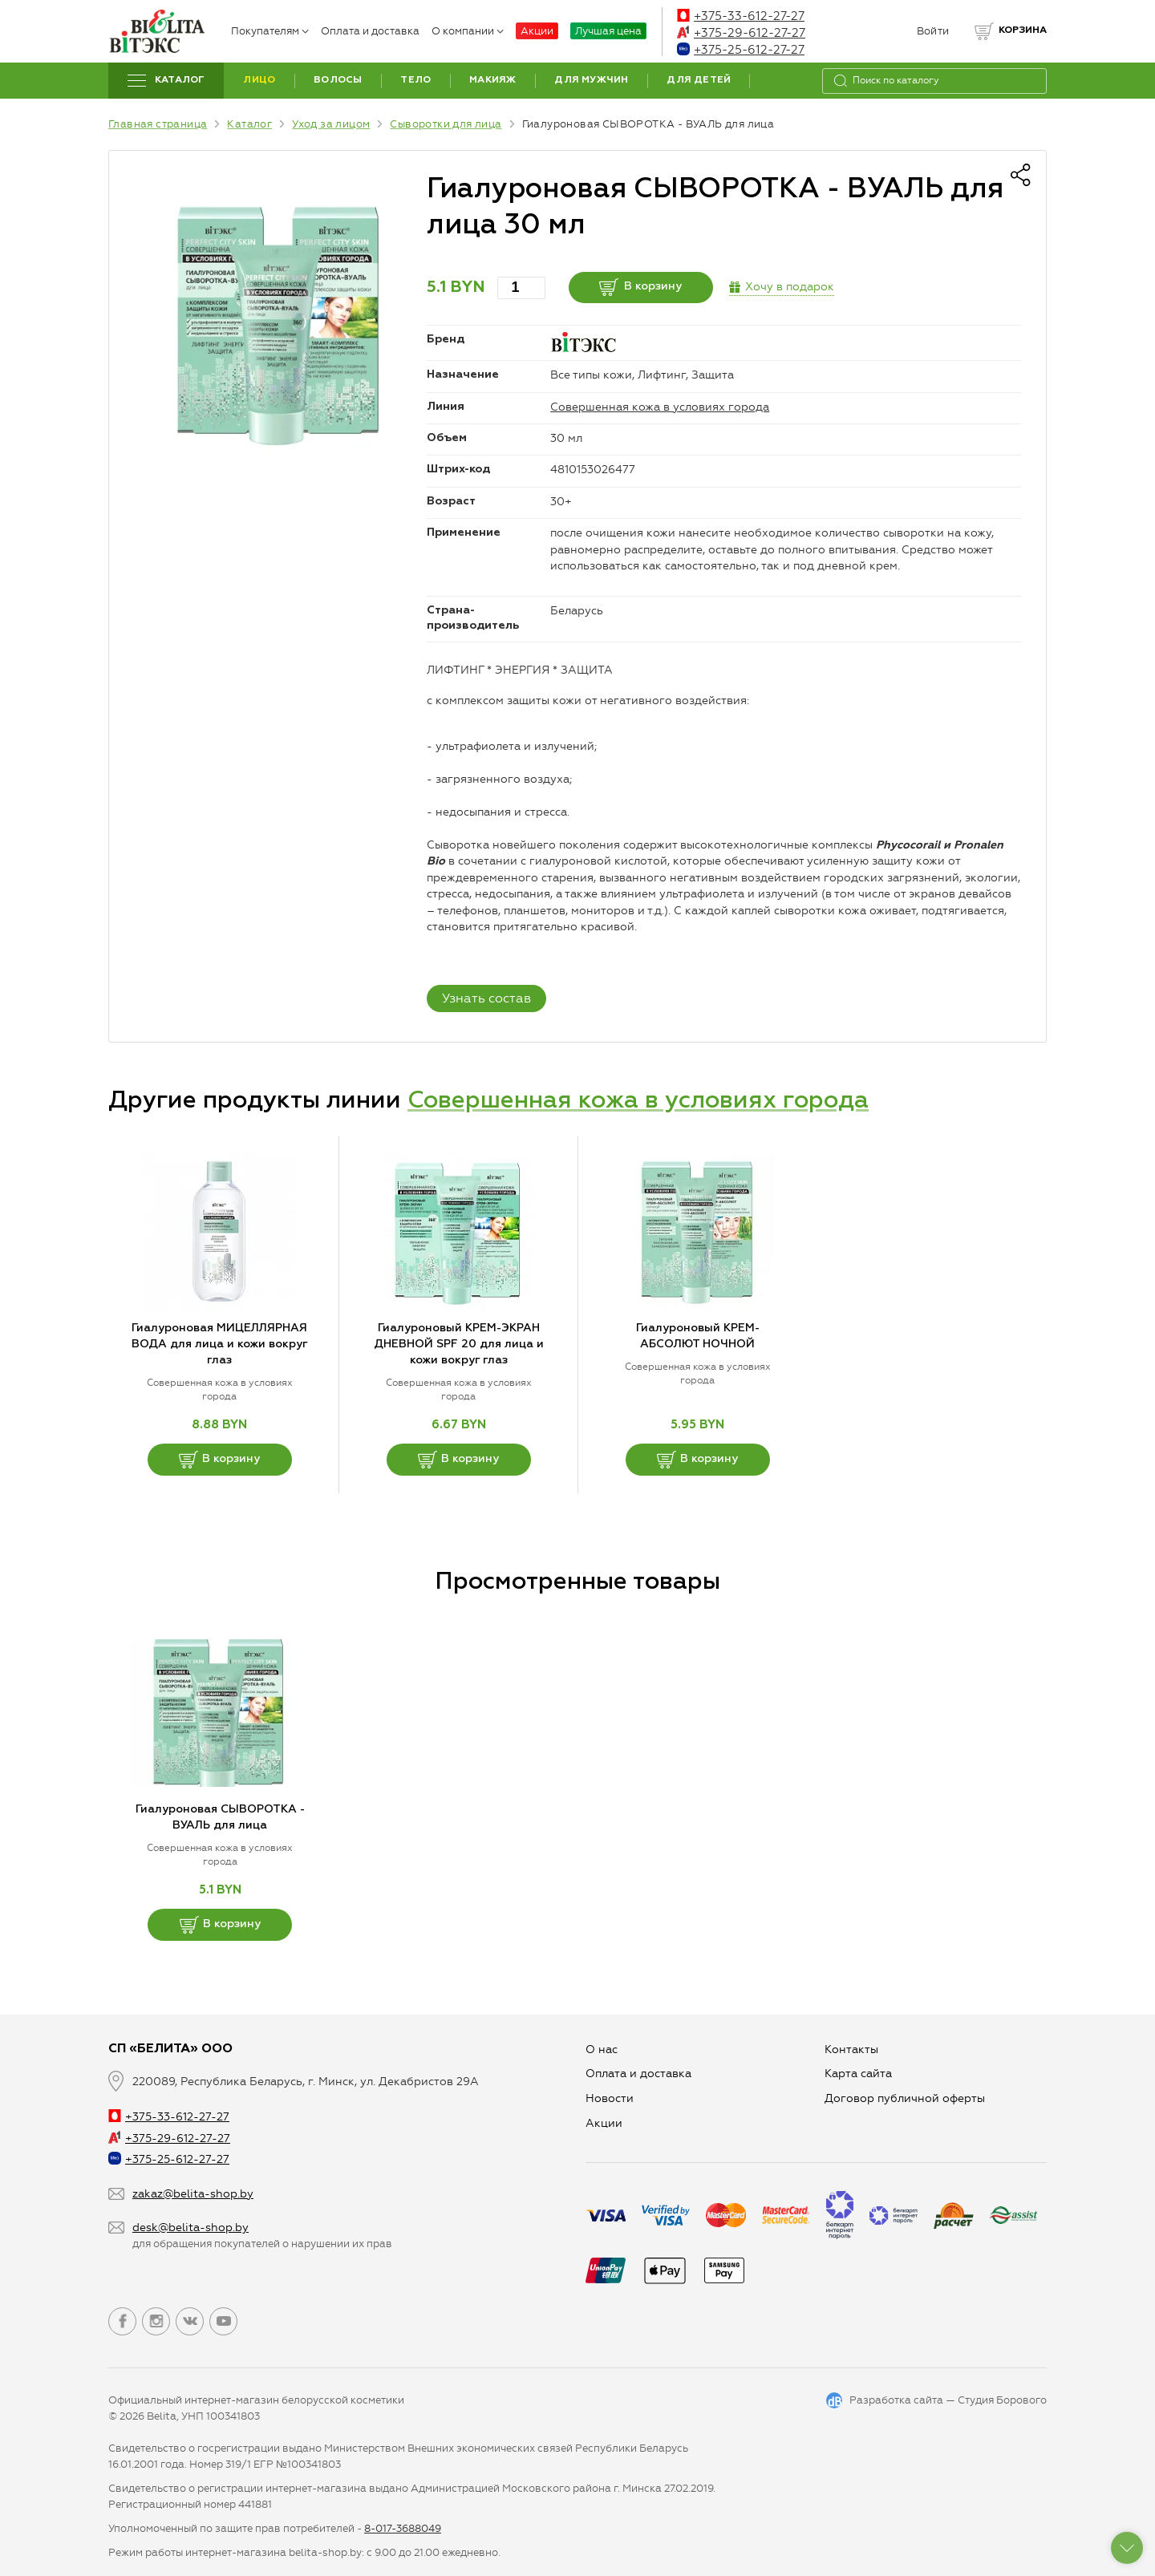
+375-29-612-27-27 (741, 33)
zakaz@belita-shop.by (192, 2194)
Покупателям (270, 31)
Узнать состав (486, 998)
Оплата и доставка (370, 31)
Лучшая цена (608, 31)
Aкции (604, 2123)
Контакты (851, 2049)
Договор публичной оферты (905, 2098)
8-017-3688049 (402, 2528)
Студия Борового (1002, 2400)
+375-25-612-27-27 (740, 50)
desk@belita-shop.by (190, 2227)
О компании (468, 31)
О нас (602, 2049)
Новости (610, 2098)
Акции (537, 31)
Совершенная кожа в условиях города (659, 407)
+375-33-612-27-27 (740, 16)
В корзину (640, 287)
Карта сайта (858, 2073)
